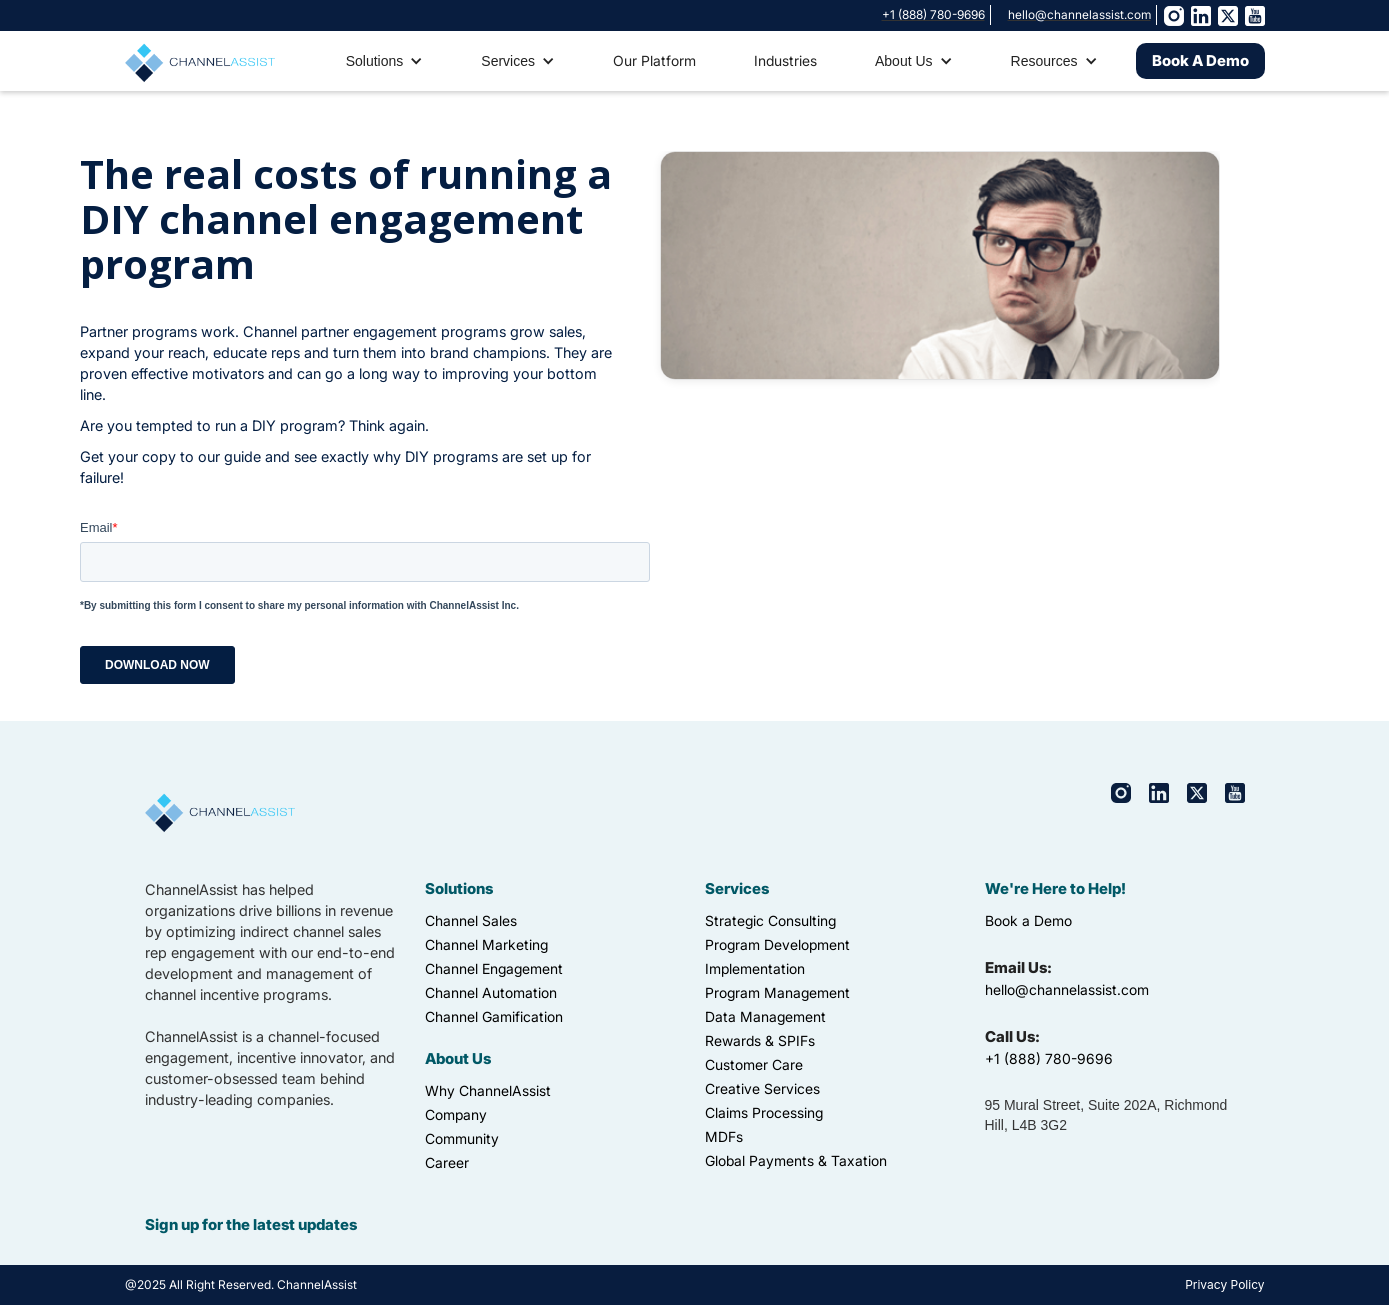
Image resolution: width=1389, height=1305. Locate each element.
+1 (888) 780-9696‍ (1049, 1058)
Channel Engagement (494, 968)
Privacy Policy (1224, 1284)
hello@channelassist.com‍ (1067, 989)
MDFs (724, 1136)
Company (456, 1114)
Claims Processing (764, 1112)
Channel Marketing (486, 944)
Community (462, 1138)
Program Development (777, 944)
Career (447, 1162)
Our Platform (654, 60)
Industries (785, 60)
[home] (200, 60)
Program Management (777, 992)
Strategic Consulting (770, 920)
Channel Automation (491, 992)
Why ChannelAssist (488, 1090)
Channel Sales (471, 920)
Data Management (765, 1016)
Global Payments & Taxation (796, 1160)
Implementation (755, 968)
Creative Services (762, 1088)
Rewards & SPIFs (760, 1040)
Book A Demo (1200, 60)
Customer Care (754, 1064)
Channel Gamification (494, 1016)
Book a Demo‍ (1028, 920)
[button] (385, 61)
